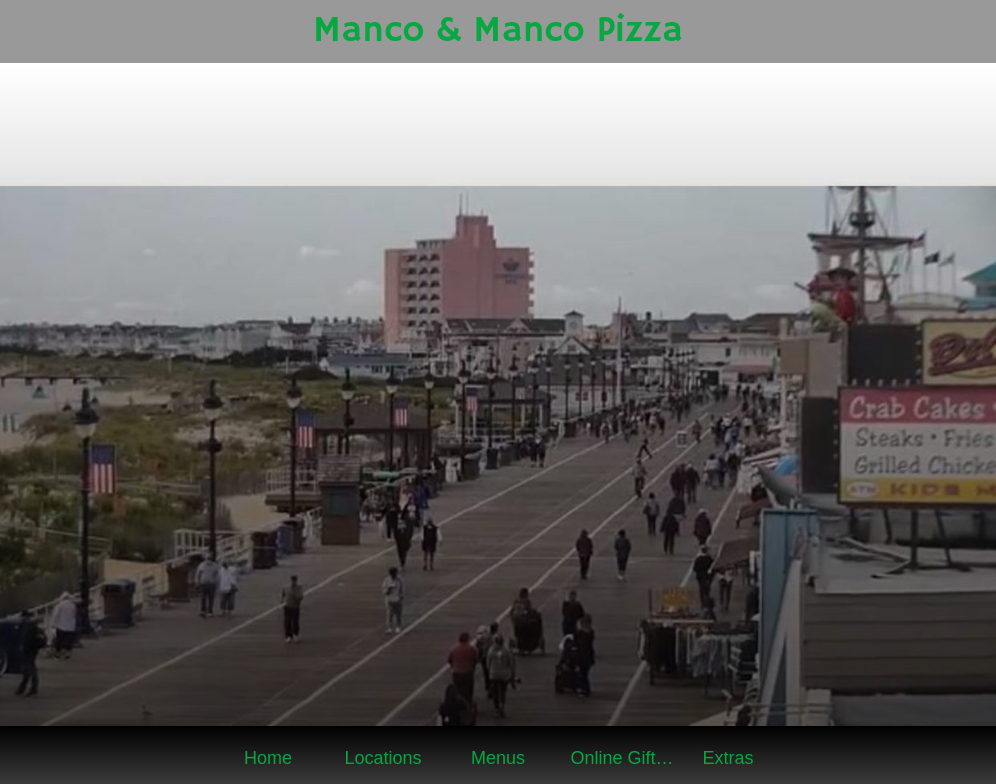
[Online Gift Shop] (964, 32)
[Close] (32, 32)
